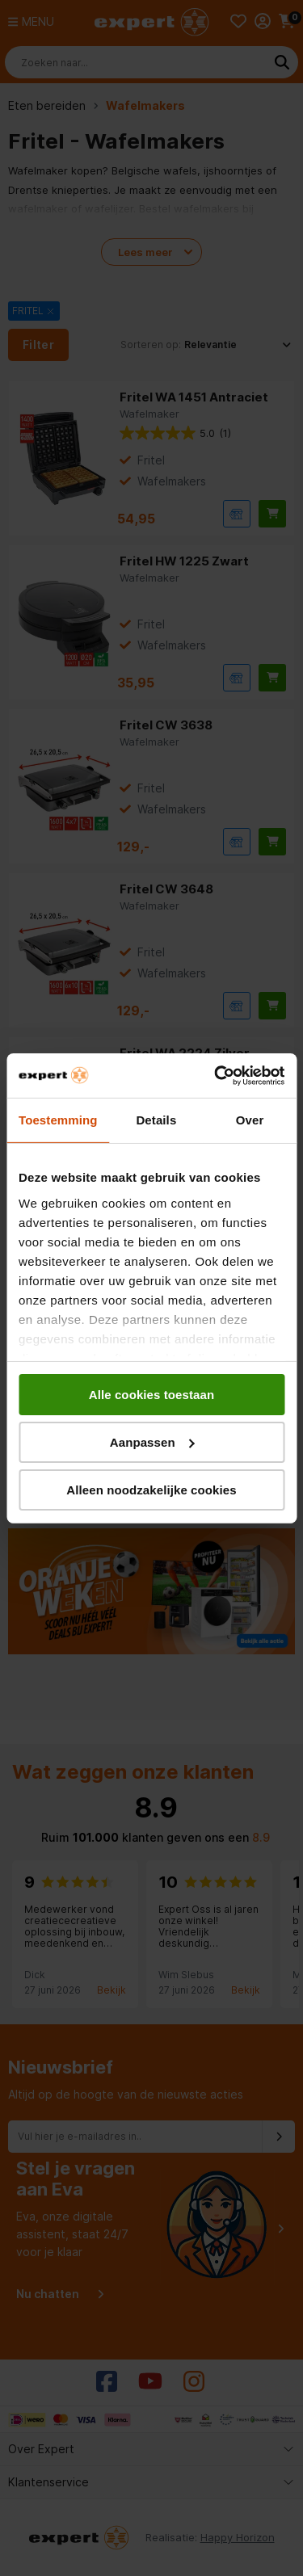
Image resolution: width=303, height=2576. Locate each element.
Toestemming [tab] (58, 1120)
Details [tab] (156, 1120)
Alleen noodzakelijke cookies (151, 1489)
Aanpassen (152, 1442)
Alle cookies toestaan (152, 1394)
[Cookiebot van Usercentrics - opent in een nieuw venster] (215, 1075)
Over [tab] (250, 1120)
